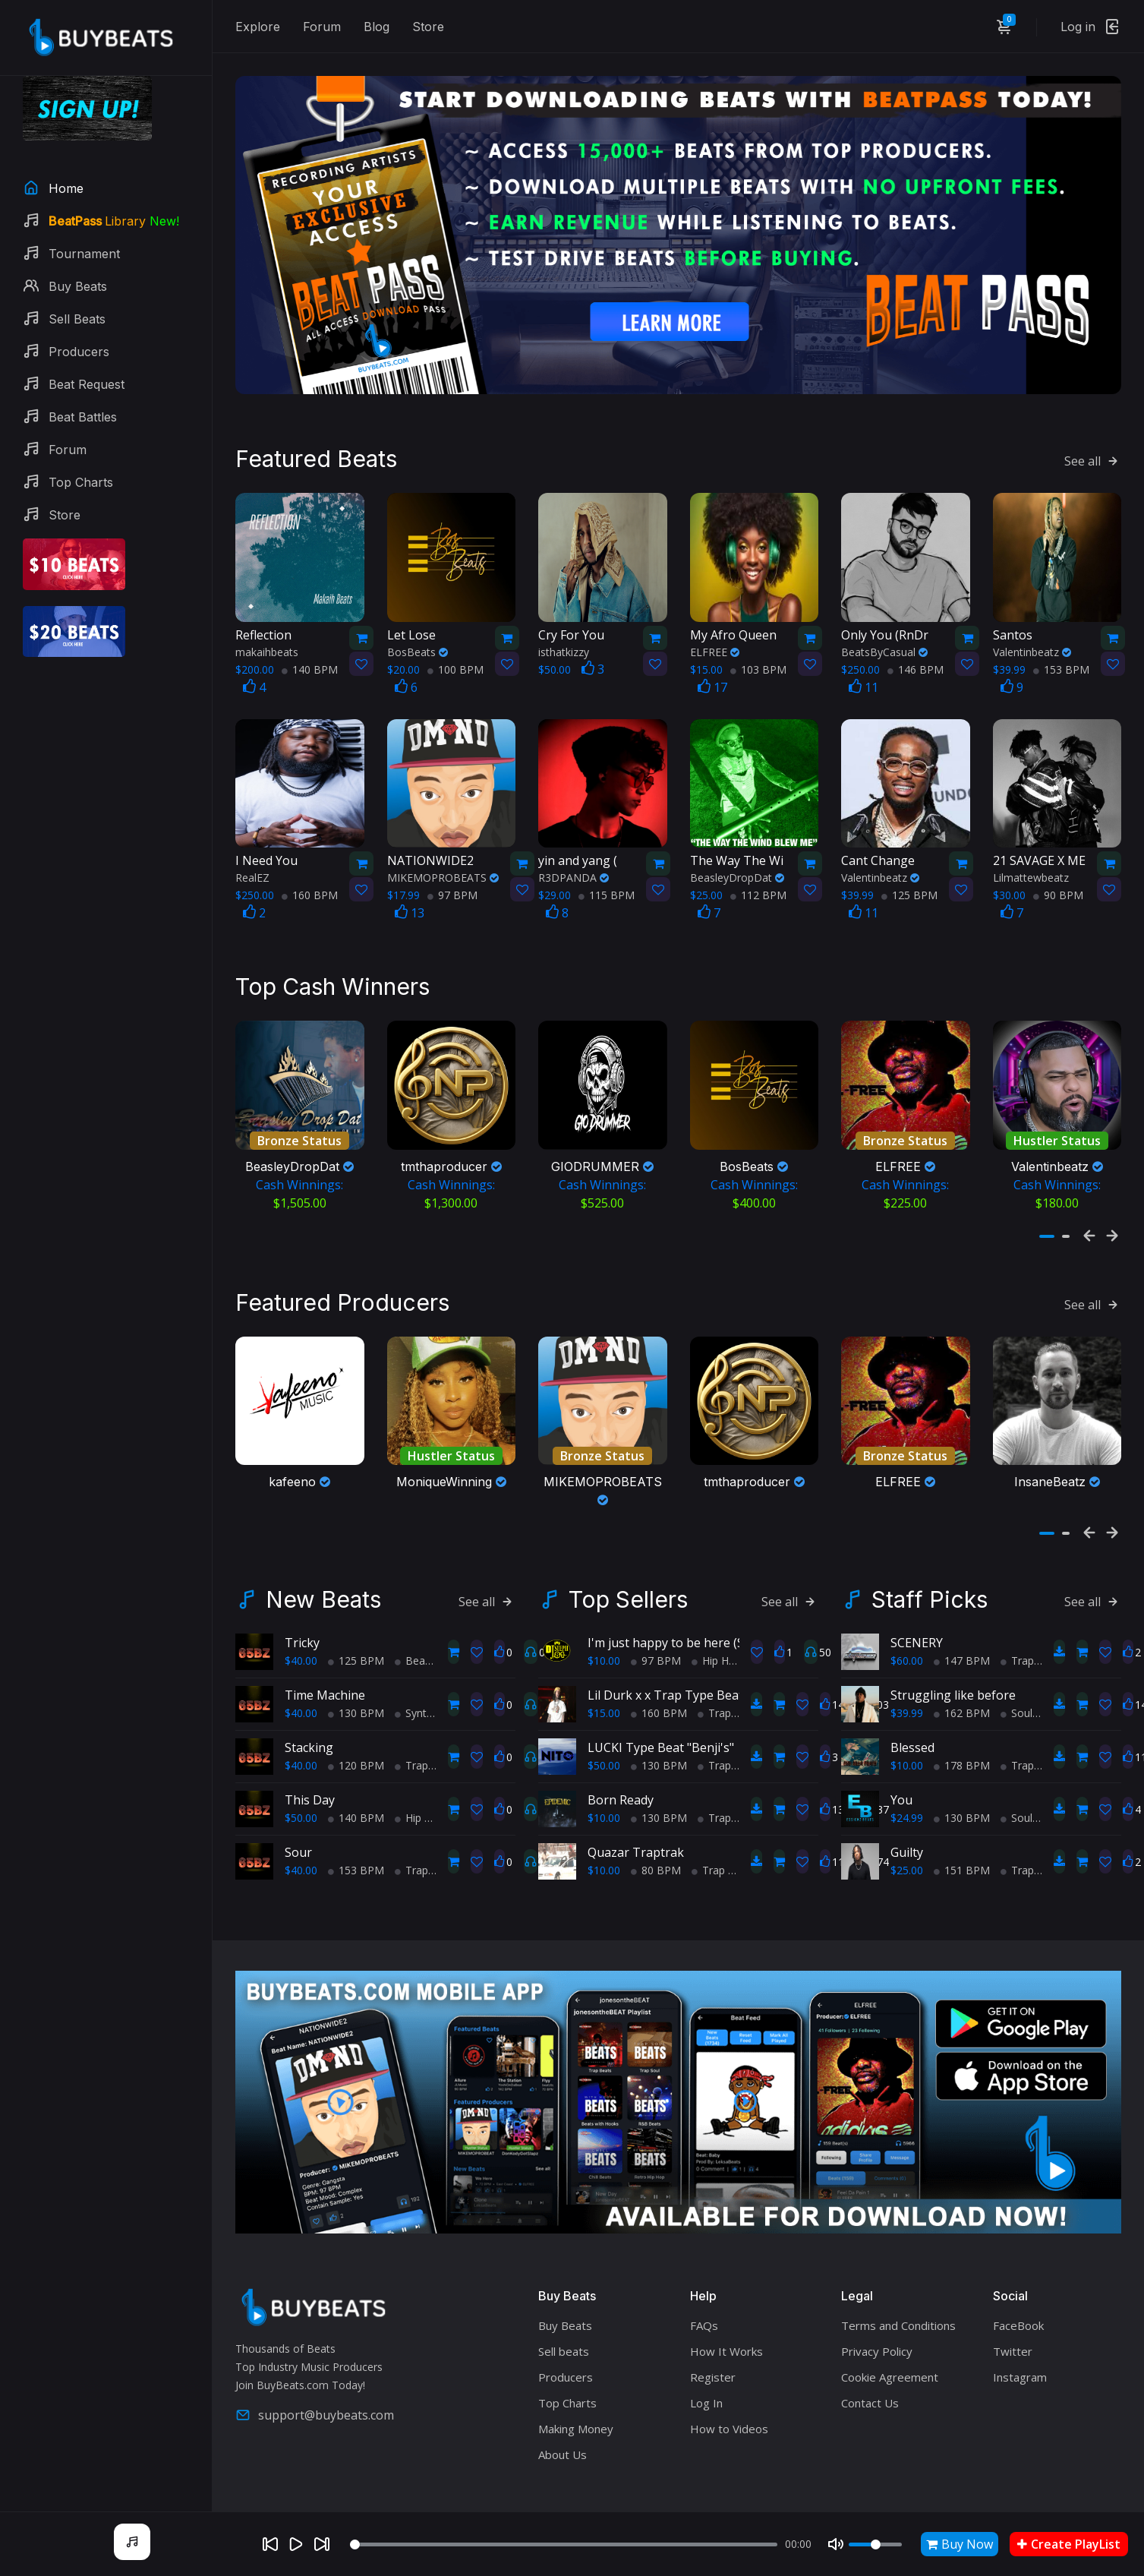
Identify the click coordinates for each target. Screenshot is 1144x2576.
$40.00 (301, 1643)
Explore (257, 26)
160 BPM (310, 886)
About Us (562, 2437)
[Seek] (563, 2544)
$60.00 (906, 1643)
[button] (1046, 1223)
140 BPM (310, 661)
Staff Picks (929, 1582)
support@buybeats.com (314, 2396)
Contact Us (870, 2385)
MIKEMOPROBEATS (443, 869)
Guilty (906, 1834)
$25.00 (906, 1852)
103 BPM (758, 661)
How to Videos (729, 2411)
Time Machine (325, 1677)
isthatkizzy (563, 643)
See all (1092, 452)
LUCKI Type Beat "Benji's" (661, 1730)
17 (712, 679)
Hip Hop (420, 1800)
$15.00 (604, 1695)
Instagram (1020, 2359)
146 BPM (915, 661)
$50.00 (301, 1800)
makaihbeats (266, 643)
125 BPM (909, 886)
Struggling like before (953, 1677)
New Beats (323, 1582)
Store (428, 26)
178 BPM (962, 1748)
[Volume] (875, 2544)
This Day (310, 1782)
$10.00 (604, 1643)
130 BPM (356, 1695)
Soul (1016, 1695)
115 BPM (606, 886)
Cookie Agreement (889, 2359)
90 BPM (1058, 886)
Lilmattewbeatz (1031, 869)
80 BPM (656, 1852)
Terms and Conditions (898, 2308)
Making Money (575, 2411)
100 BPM (455, 661)
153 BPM (1061, 661)
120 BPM (356, 1748)
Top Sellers (628, 1582)
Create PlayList (1068, 2544)
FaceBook (1018, 2308)
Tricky (302, 1625)
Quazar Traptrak (636, 1834)
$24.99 (906, 1800)
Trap (411, 1748)
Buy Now (959, 2544)
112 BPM (758, 886)
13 (409, 904)
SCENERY (916, 1625)
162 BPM (962, 1695)
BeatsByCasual (884, 643)
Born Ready (621, 1782)
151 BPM (962, 1852)
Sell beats (563, 2333)
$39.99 (906, 1695)
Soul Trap (1029, 1800)
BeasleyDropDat (737, 869)
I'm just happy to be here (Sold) (676, 1625)
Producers (565, 2359)
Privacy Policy (876, 2333)
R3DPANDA (573, 869)
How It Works (726, 2333)
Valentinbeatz (1032, 643)
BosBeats (417, 643)
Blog (376, 26)
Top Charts (567, 2385)
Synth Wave (429, 1695)
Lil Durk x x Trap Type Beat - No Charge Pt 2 (714, 1677)
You (901, 1782)
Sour (298, 1834)
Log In (706, 2385)
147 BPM (962, 1643)
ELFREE (714, 643)
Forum (322, 26)
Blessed (912, 1730)
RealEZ (252, 869)
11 (863, 679)
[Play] (296, 2544)
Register (713, 2359)
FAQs (704, 2308)
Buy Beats (565, 2308)
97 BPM (452, 886)
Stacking (309, 1730)
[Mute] (836, 2544)
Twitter (1012, 2333)
